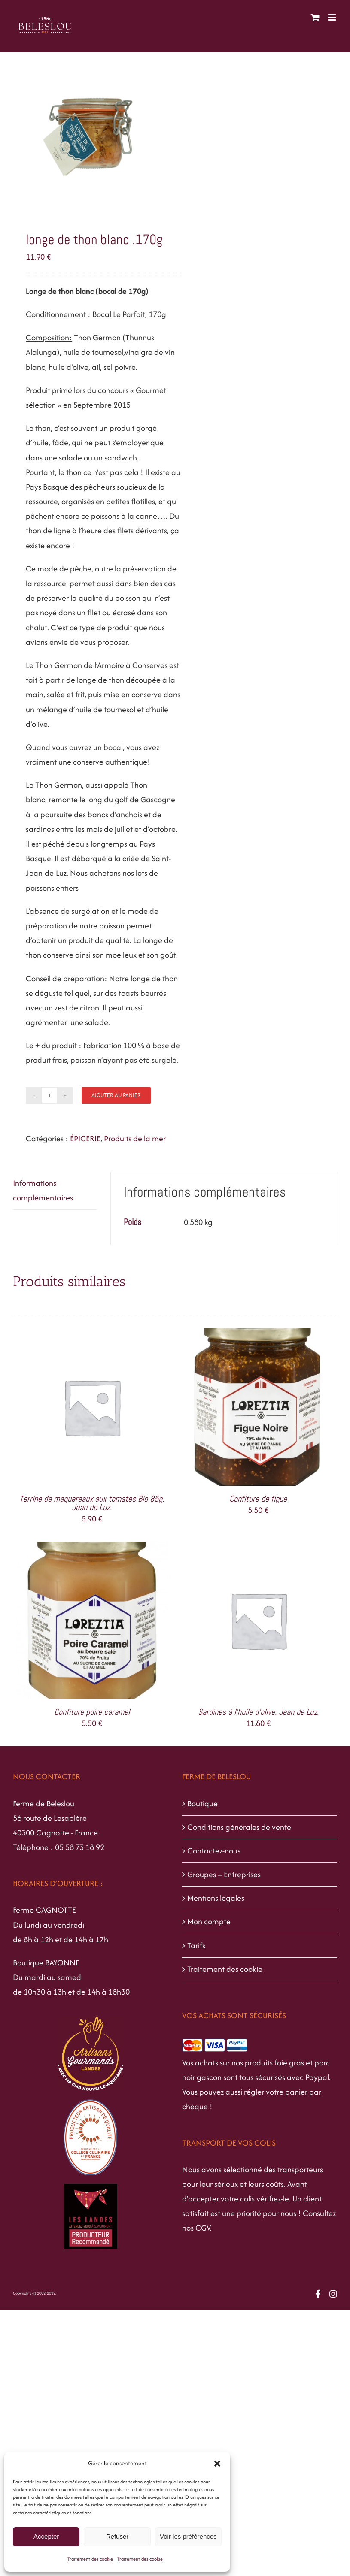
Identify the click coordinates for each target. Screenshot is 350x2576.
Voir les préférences (188, 2536)
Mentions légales (215, 1898)
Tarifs (196, 1945)
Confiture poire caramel (92, 1711)
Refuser (117, 2536)
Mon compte (209, 1921)
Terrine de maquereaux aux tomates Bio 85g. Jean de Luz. (91, 1503)
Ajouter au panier (116, 1095)
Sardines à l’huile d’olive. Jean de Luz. (258, 1711)
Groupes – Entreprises (224, 1874)
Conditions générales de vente (239, 1827)
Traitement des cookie (90, 2558)
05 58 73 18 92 (79, 1847)
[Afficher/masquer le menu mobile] (332, 17)
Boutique (202, 1803)
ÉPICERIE (85, 1138)
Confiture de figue (258, 1498)
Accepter (46, 2536)
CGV (202, 2228)
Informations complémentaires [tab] (43, 1190)
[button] (217, 2463)
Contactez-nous (213, 1850)
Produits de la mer (135, 1138)
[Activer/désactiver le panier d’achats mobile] (315, 17)
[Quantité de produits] (49, 1095)
